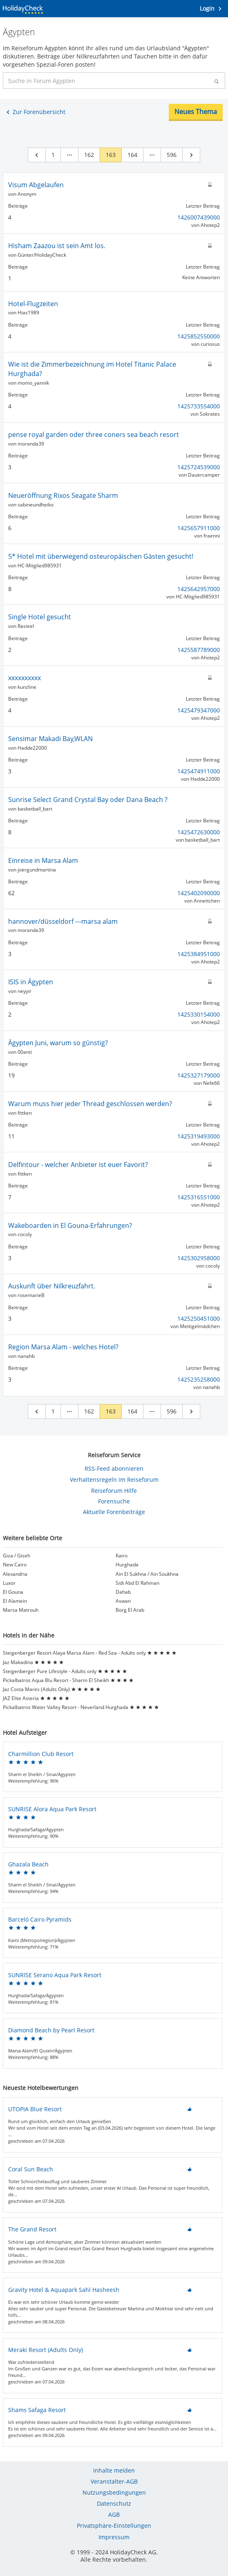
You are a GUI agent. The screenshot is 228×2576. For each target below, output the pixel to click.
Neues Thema (195, 111)
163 (111, 155)
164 (132, 155)
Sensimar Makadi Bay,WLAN (50, 738)
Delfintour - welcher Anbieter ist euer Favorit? (78, 1164)
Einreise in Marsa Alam (43, 860)
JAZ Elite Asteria (36, 1698)
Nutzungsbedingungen (114, 2492)
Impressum (114, 2537)
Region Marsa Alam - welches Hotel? (63, 1346)
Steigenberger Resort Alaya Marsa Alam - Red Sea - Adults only (90, 1653)
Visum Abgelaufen (36, 184)
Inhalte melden (114, 2470)
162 (89, 155)
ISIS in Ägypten (30, 981)
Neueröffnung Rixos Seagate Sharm (63, 495)
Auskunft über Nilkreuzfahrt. (51, 1285)
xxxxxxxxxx (24, 677)
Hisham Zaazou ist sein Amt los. (56, 245)
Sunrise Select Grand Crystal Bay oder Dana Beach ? (88, 799)
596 (172, 155)
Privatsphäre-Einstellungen (114, 2525)
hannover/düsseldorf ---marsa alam (63, 921)
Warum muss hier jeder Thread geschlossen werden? (90, 1103)
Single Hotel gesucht (39, 616)
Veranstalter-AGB (114, 2481)
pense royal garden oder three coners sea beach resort (93, 434)
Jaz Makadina (33, 1662)
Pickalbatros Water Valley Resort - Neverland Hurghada (81, 1707)
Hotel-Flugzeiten (33, 303)
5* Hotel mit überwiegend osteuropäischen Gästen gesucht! (100, 556)
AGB (114, 2514)
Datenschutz (114, 2503)
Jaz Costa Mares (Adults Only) (52, 1689)
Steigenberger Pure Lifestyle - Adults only (65, 1671)
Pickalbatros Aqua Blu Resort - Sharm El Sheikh (68, 1680)
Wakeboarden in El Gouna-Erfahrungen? (70, 1225)
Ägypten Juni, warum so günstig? (58, 1042)
